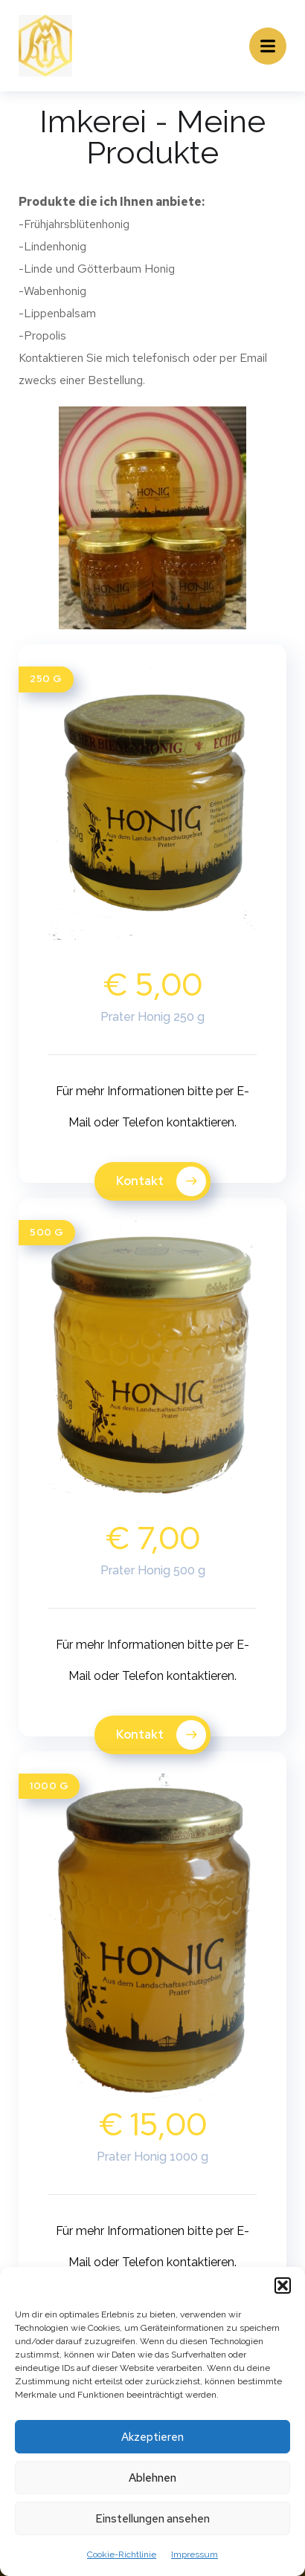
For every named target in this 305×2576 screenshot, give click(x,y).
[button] (282, 2285)
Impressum (194, 2554)
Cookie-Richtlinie (121, 2554)
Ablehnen (152, 2477)
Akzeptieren (152, 2437)
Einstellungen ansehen (152, 2518)
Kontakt (161, 1181)
